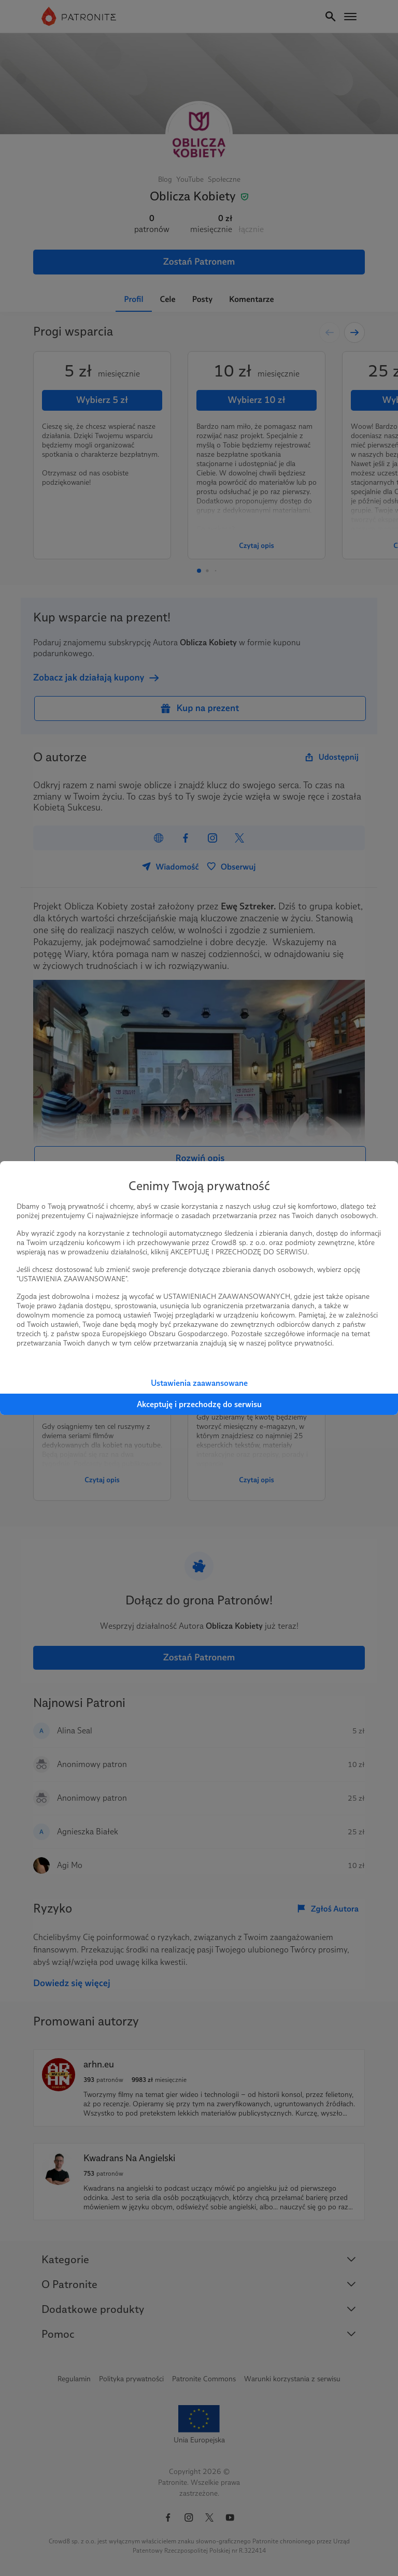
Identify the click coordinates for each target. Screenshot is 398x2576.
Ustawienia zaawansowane (199, 1383)
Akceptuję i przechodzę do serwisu (199, 1404)
